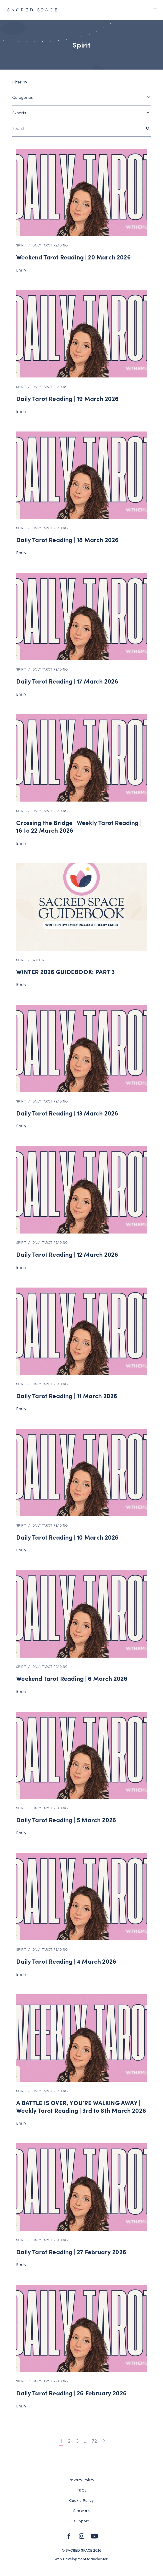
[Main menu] (154, 10)
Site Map (81, 2510)
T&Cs (81, 2490)
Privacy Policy (81, 2479)
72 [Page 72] (94, 2440)
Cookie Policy (81, 2500)
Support (81, 2520)
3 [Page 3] (77, 2440)
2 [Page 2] (69, 2440)
